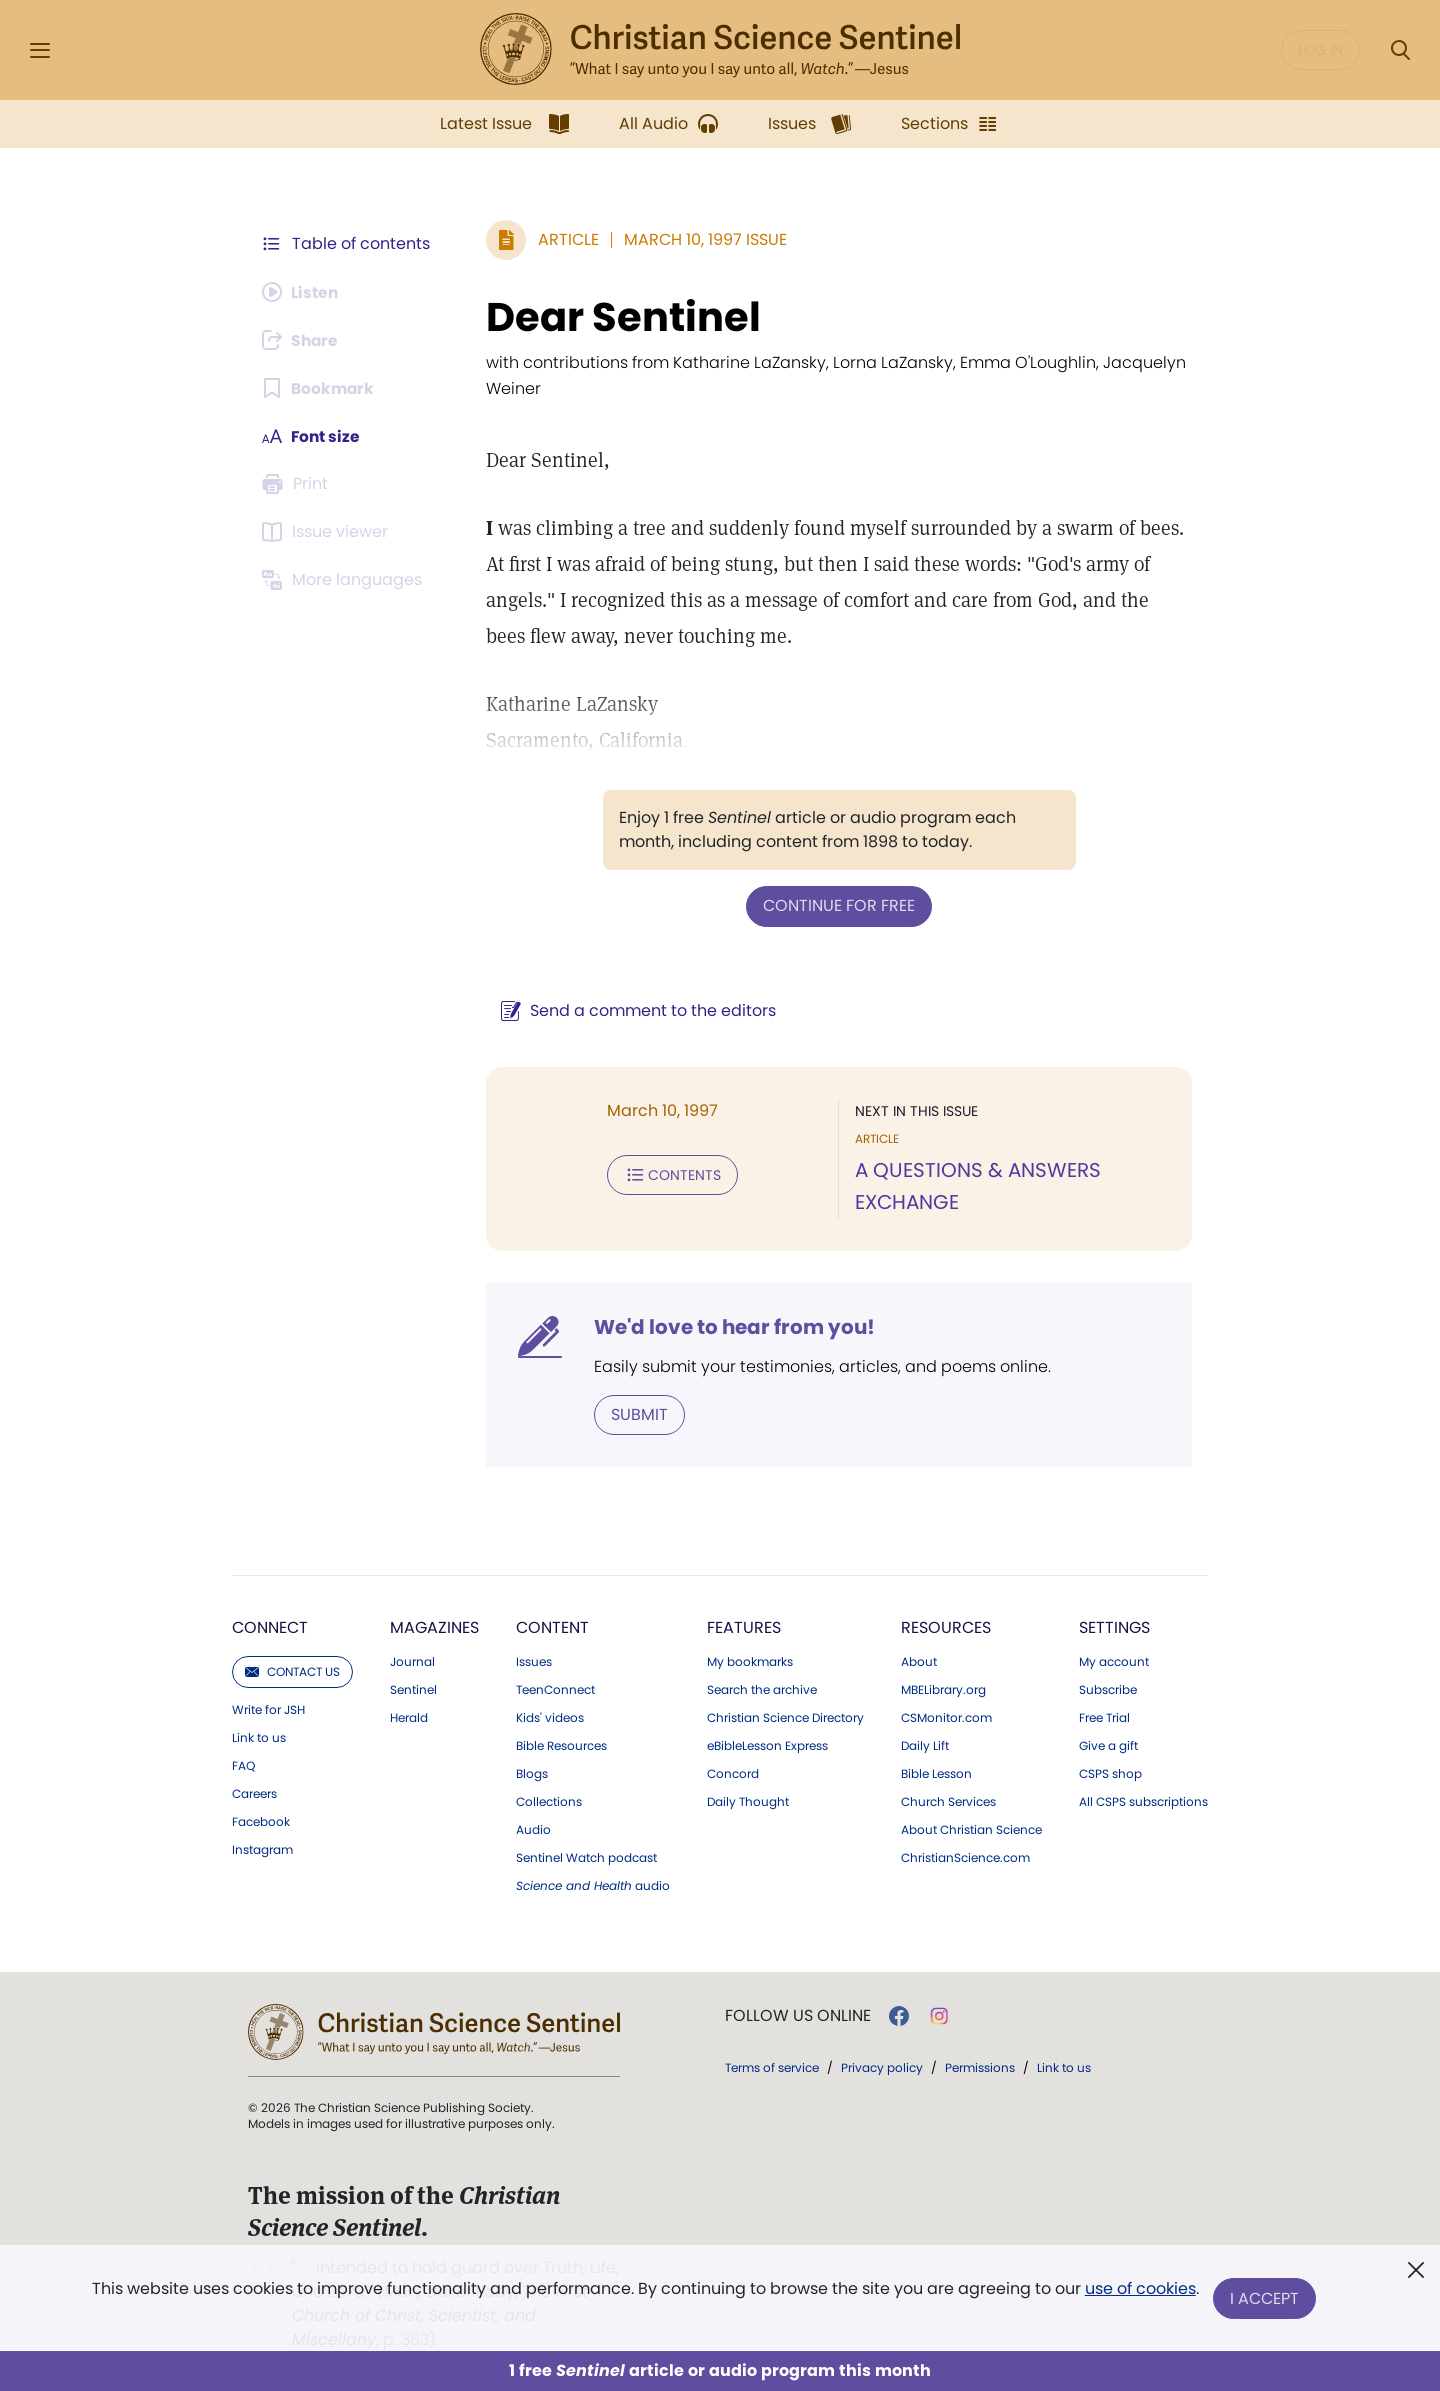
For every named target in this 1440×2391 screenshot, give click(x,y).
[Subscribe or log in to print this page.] (298, 484)
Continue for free (837, 905)
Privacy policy (882, 2066)
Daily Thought (748, 1801)
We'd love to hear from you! (730, 1326)
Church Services (948, 1801)
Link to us (259, 1737)
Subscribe (1108, 1689)
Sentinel (413, 1689)
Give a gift (1108, 1745)
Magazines (434, 1626)
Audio (533, 1829)
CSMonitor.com (946, 1717)
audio (593, 1885)
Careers (254, 1793)
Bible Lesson (936, 1773)
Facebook (261, 1821)
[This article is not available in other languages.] (345, 580)
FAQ (243, 1765)
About (919, 1661)
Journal (412, 1661)
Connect (270, 1626)
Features (744, 1626)
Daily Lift (925, 1745)
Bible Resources (561, 1745)
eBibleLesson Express (767, 1745)
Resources (946, 1626)
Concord (733, 1773)
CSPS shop (1110, 1773)
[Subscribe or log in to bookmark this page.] (319, 388)
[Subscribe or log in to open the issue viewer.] (328, 532)
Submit (635, 1413)
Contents (668, 1174)
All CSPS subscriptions (1143, 1801)
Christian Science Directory (785, 1717)
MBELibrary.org (943, 1689)
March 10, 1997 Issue (701, 239)
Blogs (532, 1773)
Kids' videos (550, 1717)
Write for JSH (268, 1709)
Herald (409, 1717)
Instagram (262, 1849)
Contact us (292, 1670)
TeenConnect (555, 1689)
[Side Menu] (40, 50)
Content (552, 1626)
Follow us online (798, 2015)
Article (564, 239)
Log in (1320, 50)
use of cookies (1139, 2290)
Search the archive (762, 1689)
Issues (534, 1661)
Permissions (980, 2066)
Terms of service (772, 2066)
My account (1114, 1661)
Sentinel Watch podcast (586, 1857)
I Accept (1265, 2298)
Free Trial (1104, 1717)
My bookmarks (750, 1661)
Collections (549, 1801)
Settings (1114, 1626)
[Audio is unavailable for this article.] (302, 292)
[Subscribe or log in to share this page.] (303, 340)
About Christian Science (971, 1829)
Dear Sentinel (619, 317)
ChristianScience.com (965, 1857)
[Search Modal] (1400, 50)
